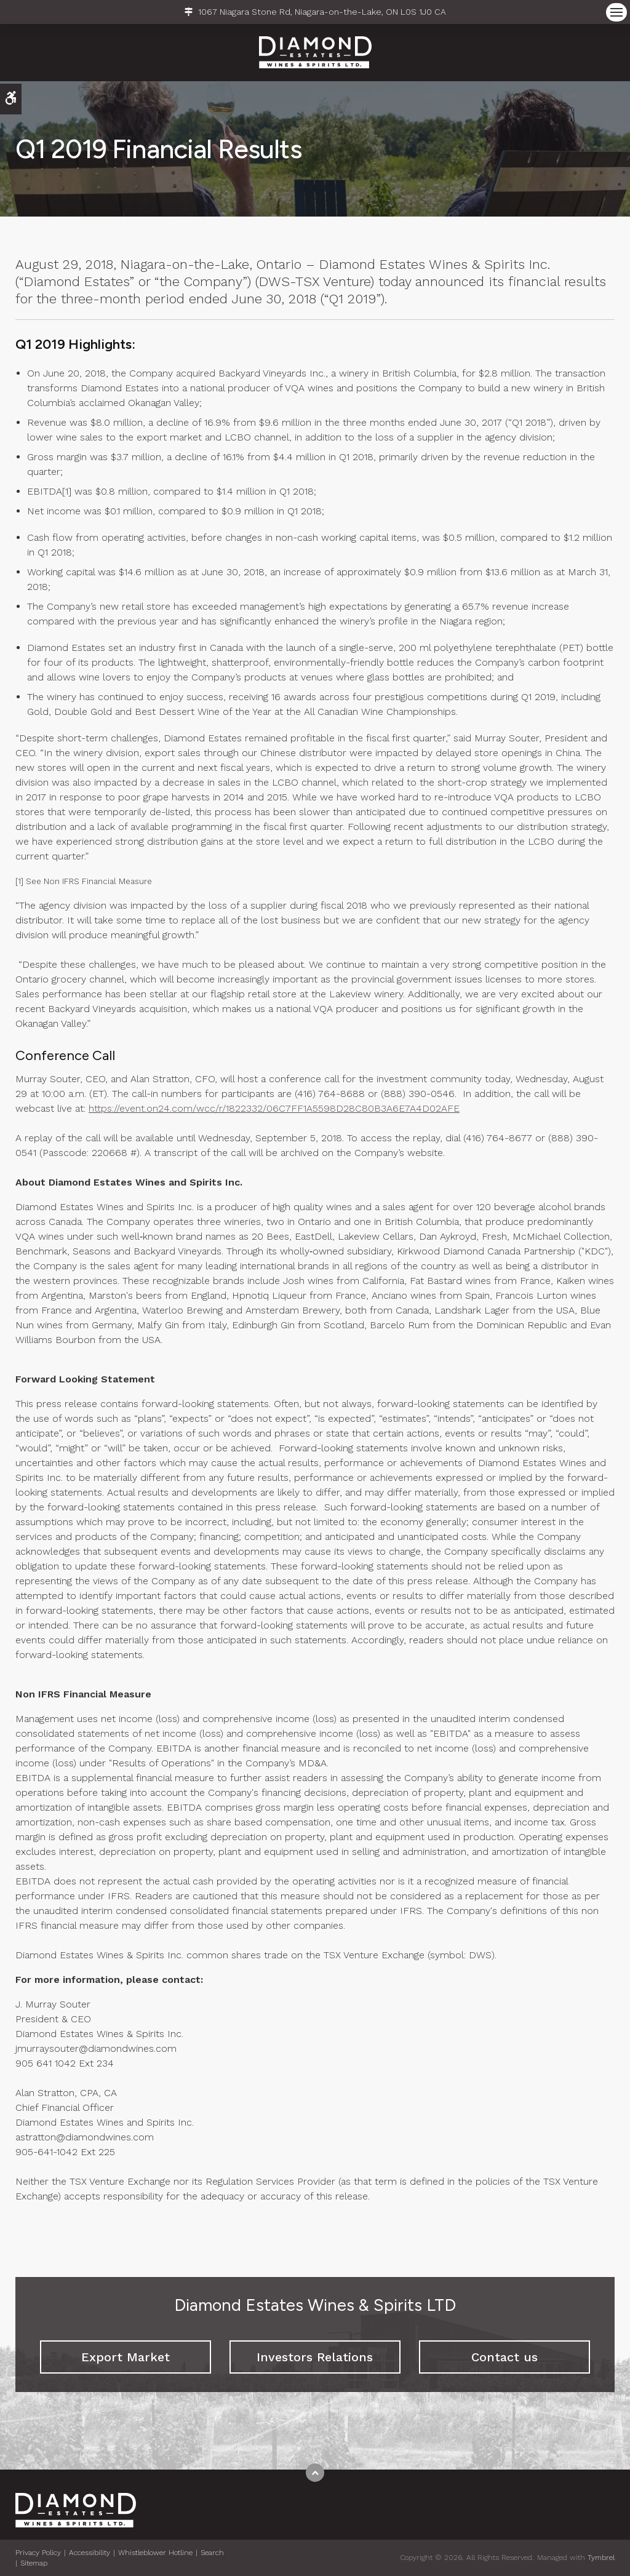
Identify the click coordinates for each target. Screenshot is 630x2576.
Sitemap (33, 2563)
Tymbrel (601, 2557)
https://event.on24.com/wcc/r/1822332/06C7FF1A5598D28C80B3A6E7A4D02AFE (274, 1108)
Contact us (504, 2357)
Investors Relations (315, 2357)
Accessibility (89, 2552)
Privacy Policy (38, 2552)
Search (212, 2552)
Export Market (125, 2357)
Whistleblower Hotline (155, 2552)
